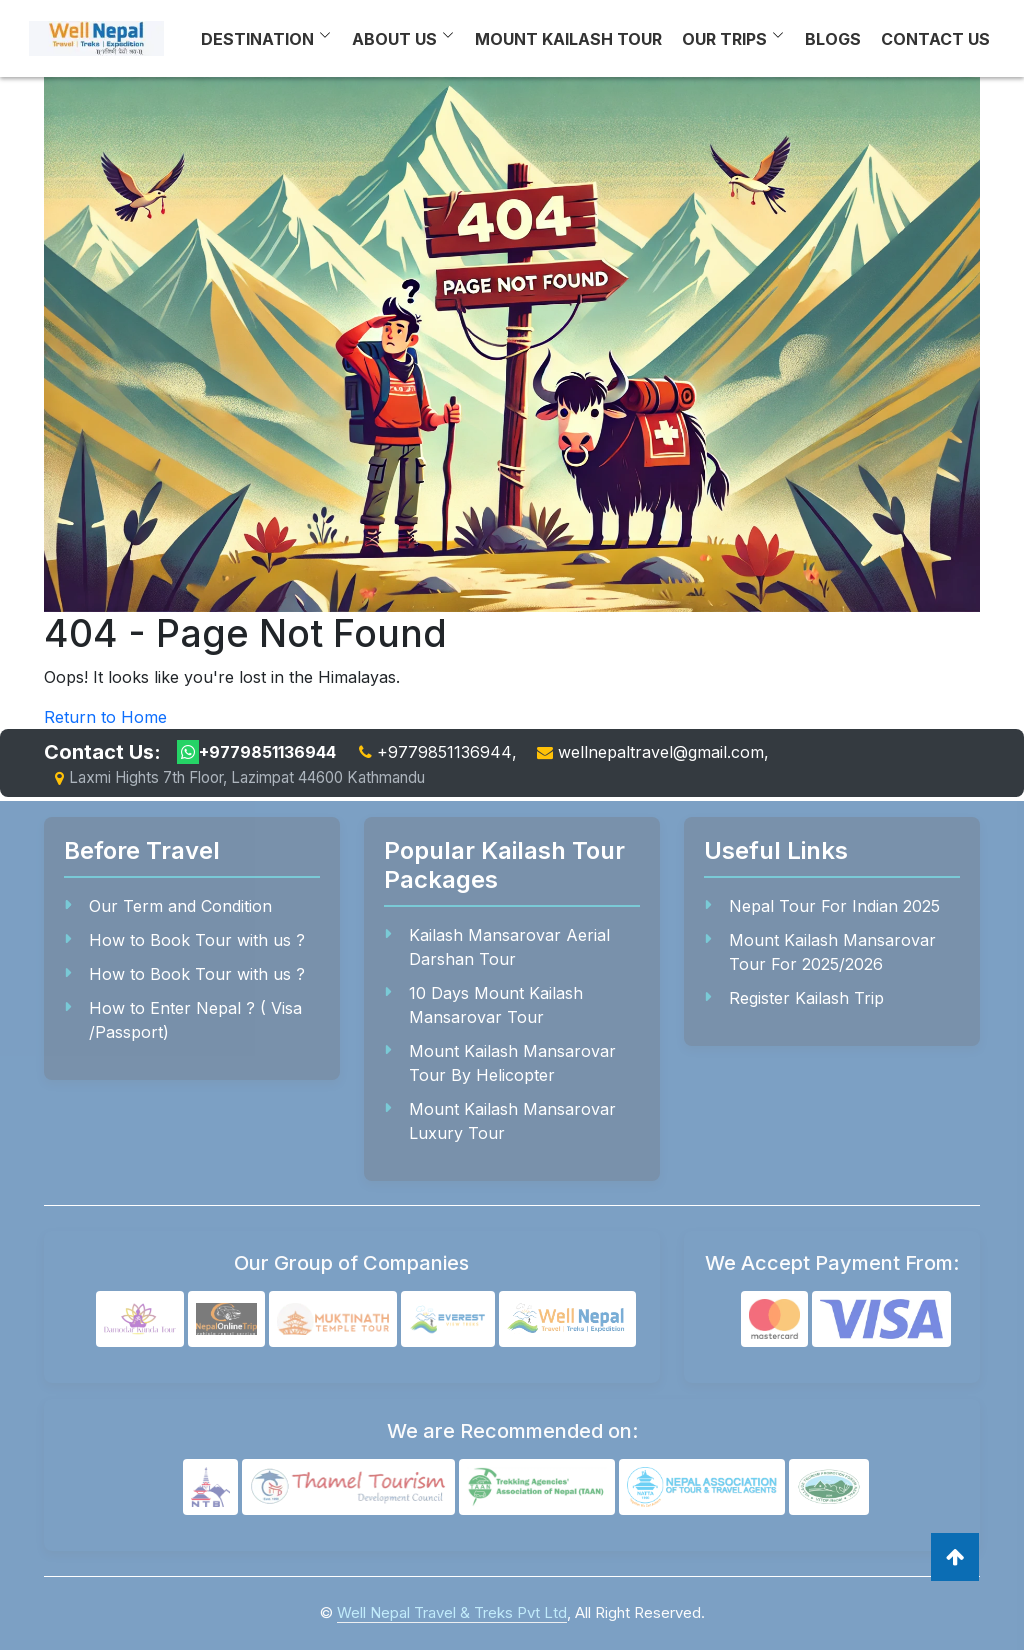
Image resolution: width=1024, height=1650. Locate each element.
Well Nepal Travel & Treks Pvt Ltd (452, 1612)
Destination (257, 39)
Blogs (833, 39)
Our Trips (724, 39)
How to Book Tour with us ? (197, 940)
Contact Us (935, 39)
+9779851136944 (256, 752)
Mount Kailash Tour (568, 39)
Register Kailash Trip (806, 998)
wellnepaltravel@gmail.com (661, 752)
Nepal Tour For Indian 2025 (834, 906)
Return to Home (105, 717)
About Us (394, 39)
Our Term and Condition (180, 906)
